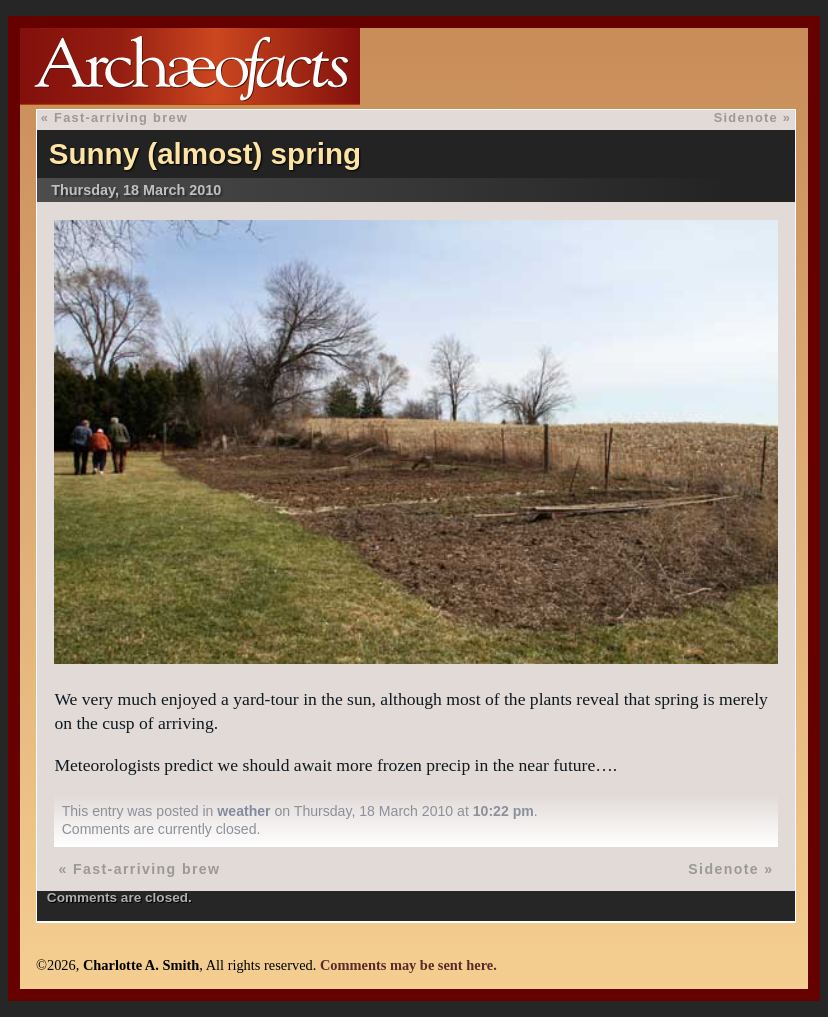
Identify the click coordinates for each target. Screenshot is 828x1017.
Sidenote (746, 117)
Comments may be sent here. (408, 965)
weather (243, 811)
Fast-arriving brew (121, 117)
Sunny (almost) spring (205, 153)
